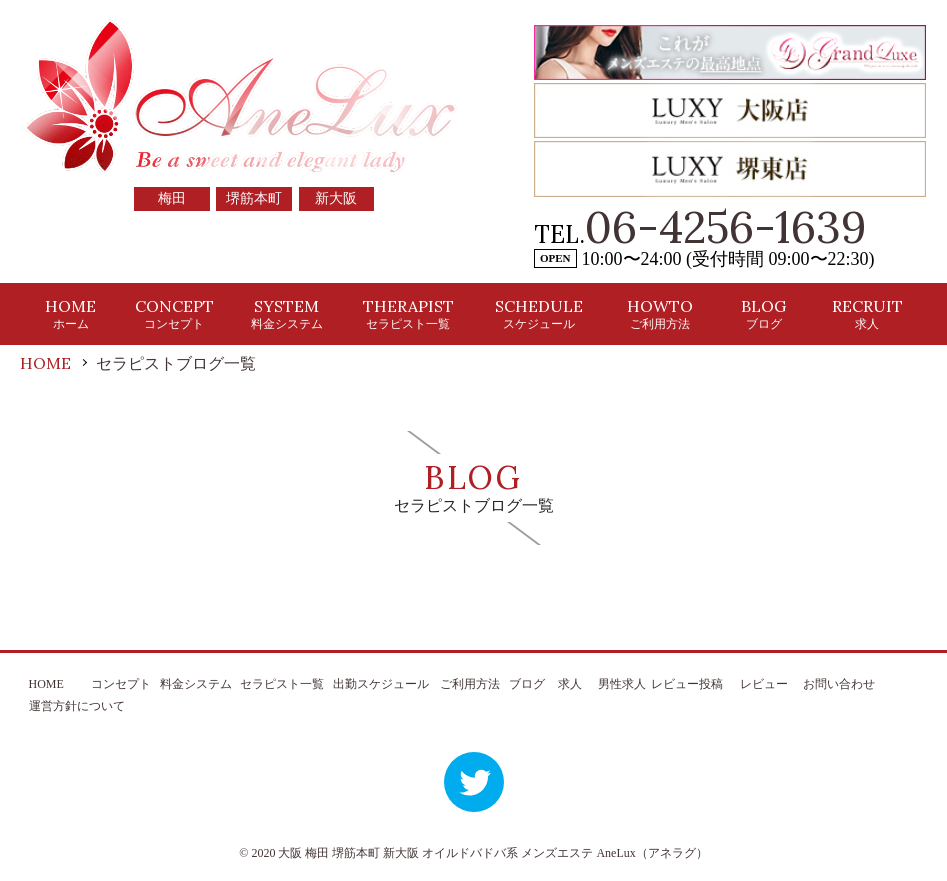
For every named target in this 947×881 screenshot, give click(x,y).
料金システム (196, 684)
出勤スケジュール (381, 684)
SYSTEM (287, 313)
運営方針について (77, 706)
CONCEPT (174, 313)
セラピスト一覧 (282, 684)
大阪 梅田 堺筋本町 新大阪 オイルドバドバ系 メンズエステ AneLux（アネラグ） (492, 853)
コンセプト (121, 684)
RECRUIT (867, 313)
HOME (70, 313)
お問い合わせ (839, 684)
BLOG (763, 313)
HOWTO (660, 313)
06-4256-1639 (726, 227)
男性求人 (622, 684)
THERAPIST (408, 313)
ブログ (527, 684)
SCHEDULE (539, 313)
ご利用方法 (470, 684)
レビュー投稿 (687, 684)
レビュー (764, 684)
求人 (570, 684)
